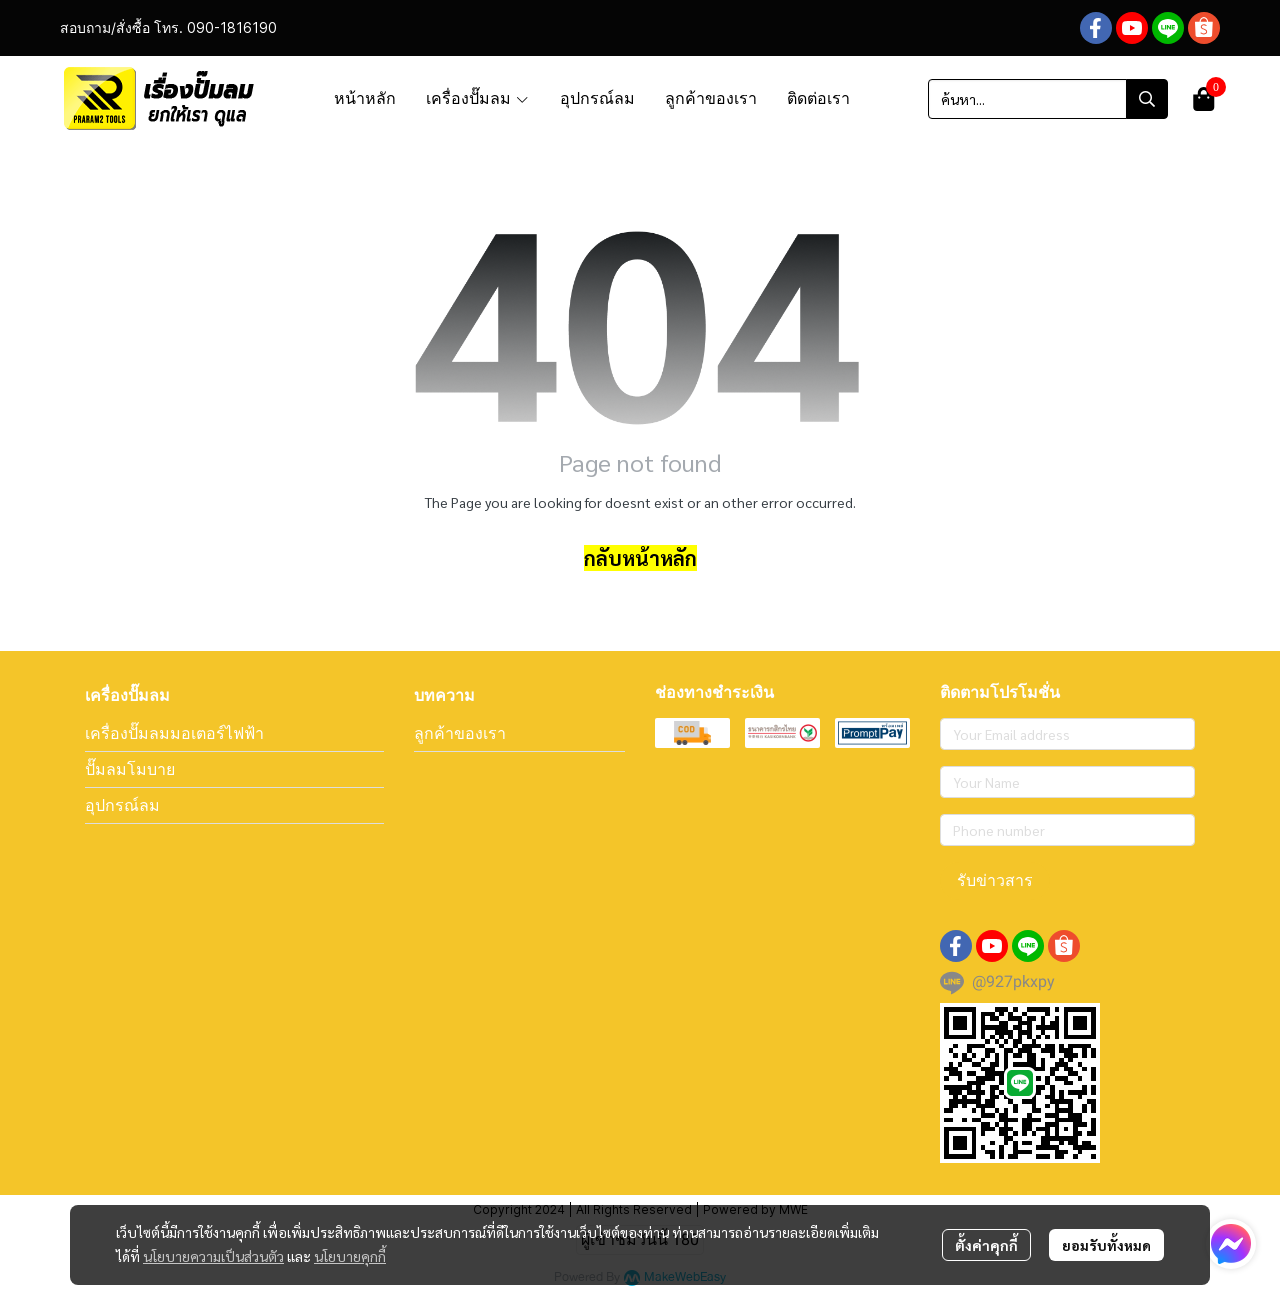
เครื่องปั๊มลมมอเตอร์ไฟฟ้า (174, 733)
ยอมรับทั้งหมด (1106, 1245)
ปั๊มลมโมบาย (130, 769)
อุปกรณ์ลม (122, 805)
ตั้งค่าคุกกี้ (986, 1245)
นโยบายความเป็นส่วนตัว (213, 1256)
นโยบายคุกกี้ (350, 1256)
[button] (1048, 99)
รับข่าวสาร (995, 880)
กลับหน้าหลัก (640, 558)
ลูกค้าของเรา (460, 733)
